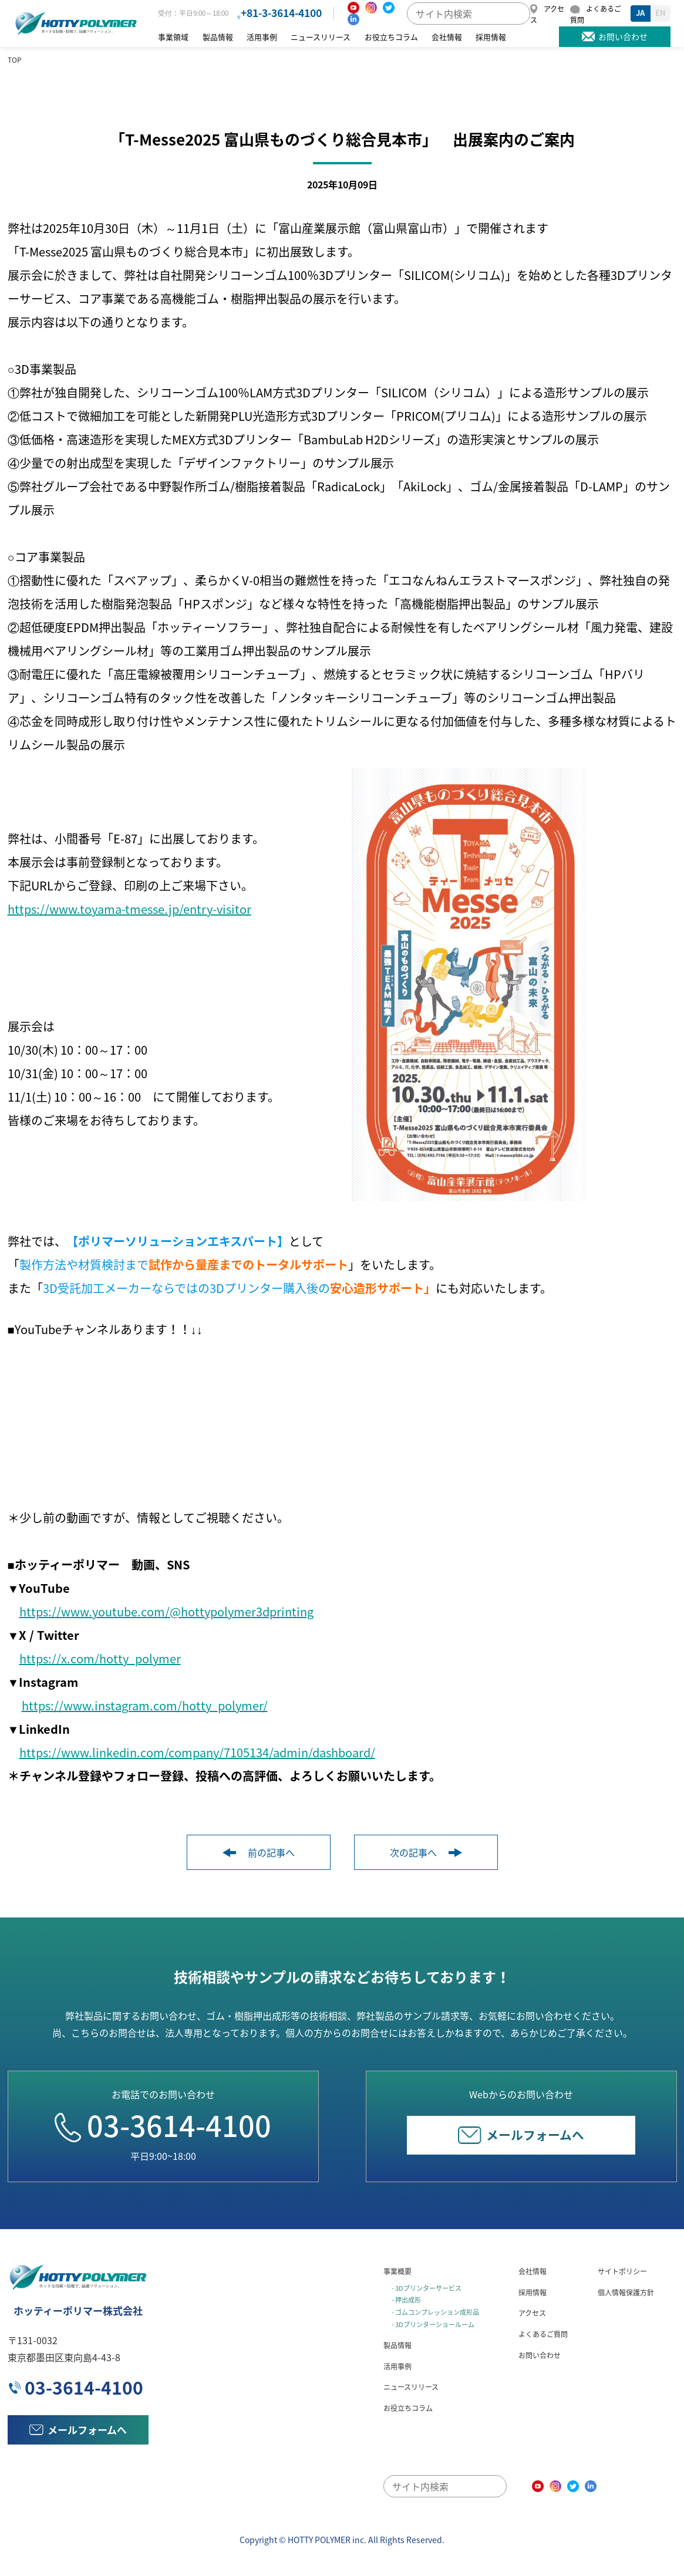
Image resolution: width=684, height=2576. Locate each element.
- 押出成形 (406, 2300)
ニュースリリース (321, 36)
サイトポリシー (622, 2271)
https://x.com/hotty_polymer (100, 1658)
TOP (15, 60)
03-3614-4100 (163, 2124)
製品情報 (218, 36)
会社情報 (447, 36)
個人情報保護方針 (626, 2292)
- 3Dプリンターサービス (426, 2288)
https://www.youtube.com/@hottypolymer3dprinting (166, 1611)
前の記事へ (259, 1852)
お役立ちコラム (391, 36)
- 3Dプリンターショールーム (433, 2324)
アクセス (532, 2313)
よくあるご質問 (543, 2333)
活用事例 (262, 36)
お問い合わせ (539, 2354)
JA (640, 12)
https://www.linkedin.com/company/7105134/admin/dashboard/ (197, 1752)
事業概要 (397, 2271)
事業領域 (173, 36)
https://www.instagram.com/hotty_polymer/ (145, 1705)
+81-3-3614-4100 (281, 13)
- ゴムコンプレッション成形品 (435, 2312)
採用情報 (491, 36)
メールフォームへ (521, 2134)
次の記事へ (426, 1852)
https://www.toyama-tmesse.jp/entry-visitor (129, 908)
